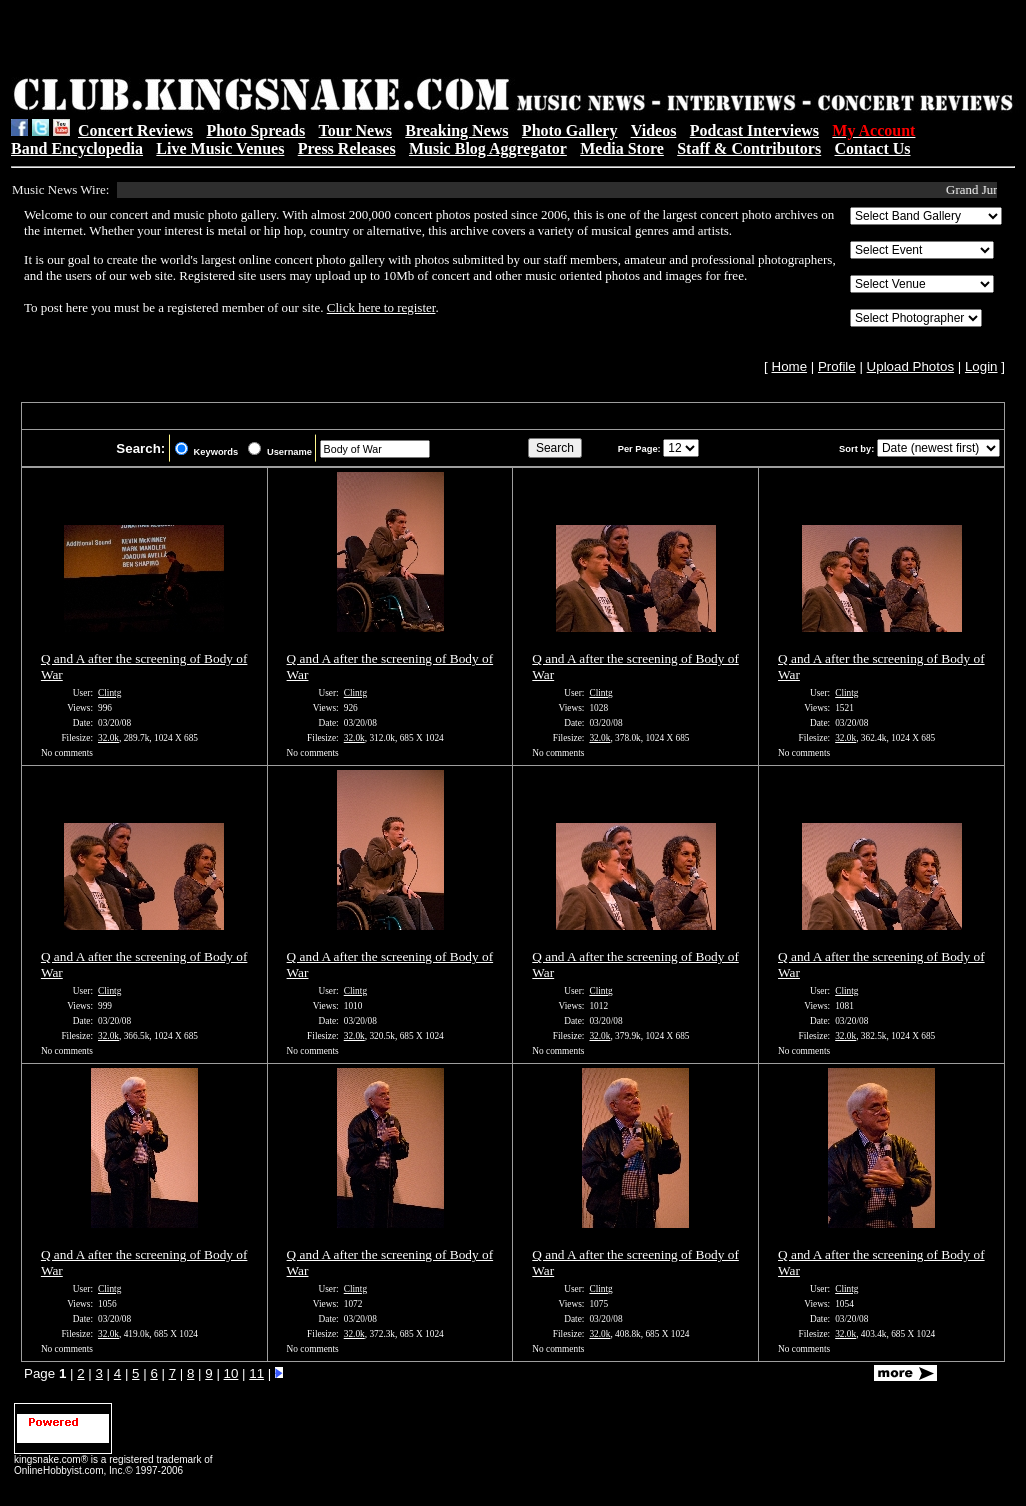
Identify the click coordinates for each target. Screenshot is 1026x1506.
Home (790, 366)
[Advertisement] (264, 41)
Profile (837, 366)
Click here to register (381, 307)
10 (231, 1373)
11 (256, 1373)
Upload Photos (910, 366)
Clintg (109, 693)
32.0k (108, 738)
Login (981, 366)
